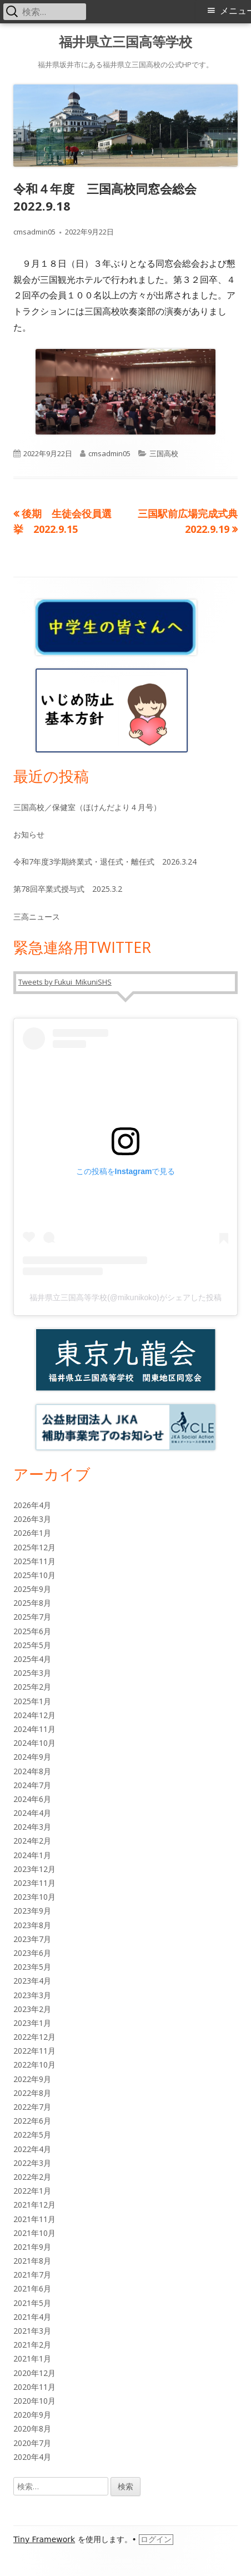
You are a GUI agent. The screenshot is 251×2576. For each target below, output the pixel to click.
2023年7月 (32, 1939)
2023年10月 (34, 1896)
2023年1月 (32, 2023)
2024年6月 (32, 1799)
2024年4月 (32, 1813)
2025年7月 (32, 1616)
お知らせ (28, 834)
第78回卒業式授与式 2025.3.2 (67, 888)
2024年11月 (34, 1729)
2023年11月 (34, 1883)
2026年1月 (32, 1532)
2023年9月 (32, 1910)
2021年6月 (32, 2288)
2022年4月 (32, 2149)
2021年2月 (32, 2344)
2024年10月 (34, 1743)
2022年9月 (32, 2079)
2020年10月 (34, 2400)
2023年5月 (32, 1966)
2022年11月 (34, 2050)
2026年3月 (32, 1519)
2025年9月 (32, 1589)
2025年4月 (32, 1659)
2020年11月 (34, 2387)
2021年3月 (32, 2330)
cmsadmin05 (34, 232)
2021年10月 (34, 2233)
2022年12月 (34, 2036)
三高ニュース (36, 916)
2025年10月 (34, 1575)
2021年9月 (32, 2246)
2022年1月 (32, 2190)
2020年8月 (32, 2428)
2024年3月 (32, 1826)
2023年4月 (32, 1980)
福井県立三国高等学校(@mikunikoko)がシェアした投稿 (125, 1297)
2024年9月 (32, 1756)
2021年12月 (34, 2204)
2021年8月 (32, 2260)
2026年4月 (32, 1505)
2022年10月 (34, 2064)
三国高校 (163, 453)
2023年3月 (32, 1995)
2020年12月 (34, 2373)
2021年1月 (32, 2358)
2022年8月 (32, 2093)
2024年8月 (32, 1771)
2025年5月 (32, 1645)
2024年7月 (32, 1785)
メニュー (235, 11)
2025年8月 (32, 1602)
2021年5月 (32, 2303)
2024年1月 (32, 1855)
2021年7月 (32, 2274)
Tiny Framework (44, 2539)
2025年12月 (34, 1547)
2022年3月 (32, 2163)
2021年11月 (34, 2219)
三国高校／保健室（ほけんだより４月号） (87, 807)
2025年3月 (32, 1673)
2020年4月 (32, 2457)
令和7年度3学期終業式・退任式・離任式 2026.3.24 (105, 861)
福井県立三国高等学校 (125, 42)
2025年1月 (32, 1701)
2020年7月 (32, 2443)
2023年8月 (32, 1925)
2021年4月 (32, 2317)
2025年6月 (32, 1631)
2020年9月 (32, 2414)
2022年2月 (32, 2176)
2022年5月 (32, 2134)
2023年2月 (32, 2009)
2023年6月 (32, 1953)
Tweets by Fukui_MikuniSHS (65, 982)
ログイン (156, 2539)
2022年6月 (32, 2120)
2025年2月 (32, 1686)
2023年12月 (34, 1869)
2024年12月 (34, 1715)
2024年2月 (32, 1840)
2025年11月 (34, 1561)
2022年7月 (32, 2106)
